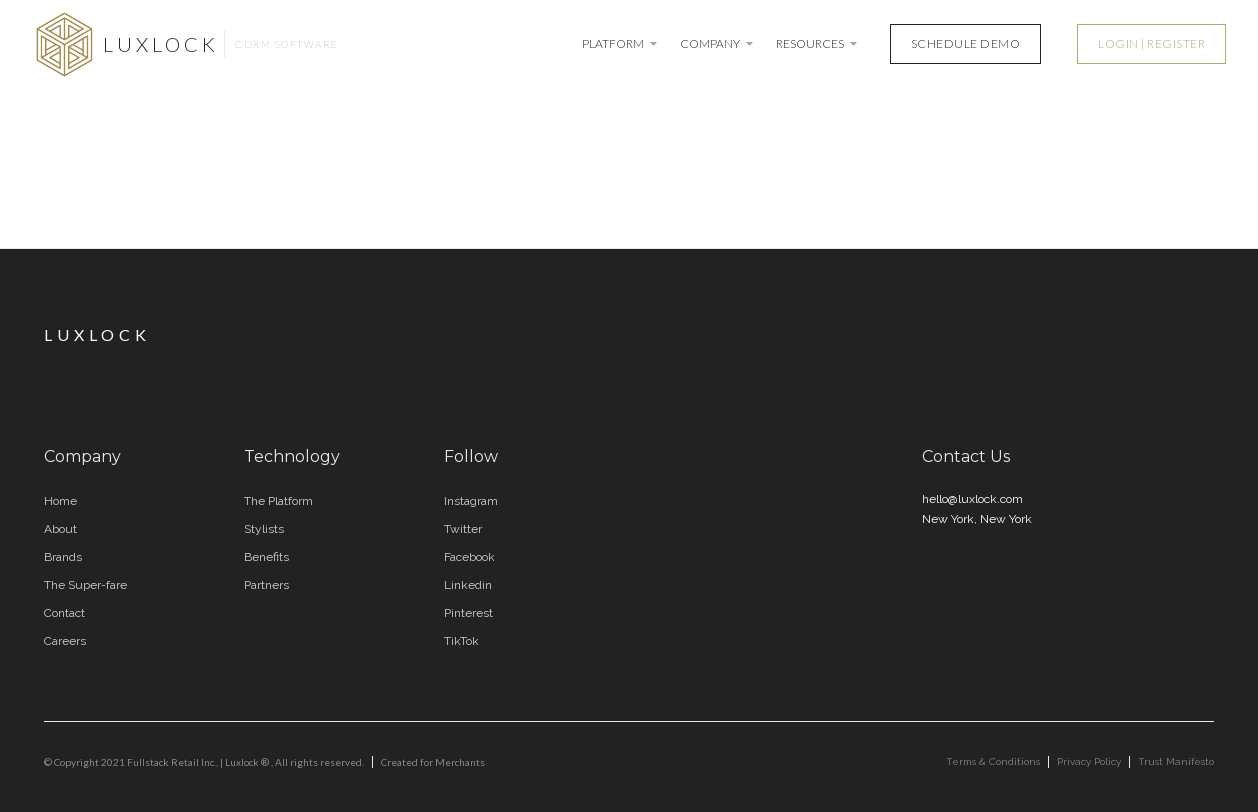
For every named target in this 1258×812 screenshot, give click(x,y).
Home (60, 501)
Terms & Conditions (993, 761)
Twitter (463, 529)
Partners (266, 585)
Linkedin (468, 585)
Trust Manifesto (1176, 761)
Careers (65, 641)
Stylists (264, 529)
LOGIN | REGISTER (1151, 43)
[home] (185, 44)
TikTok (461, 641)
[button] (621, 44)
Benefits (266, 557)
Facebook (469, 557)
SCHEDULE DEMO (966, 43)
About (60, 529)
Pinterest (468, 613)
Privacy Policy (1089, 761)
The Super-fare (85, 585)
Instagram (471, 501)
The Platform (278, 501)
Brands (63, 557)
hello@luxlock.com (972, 499)
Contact (64, 613)
